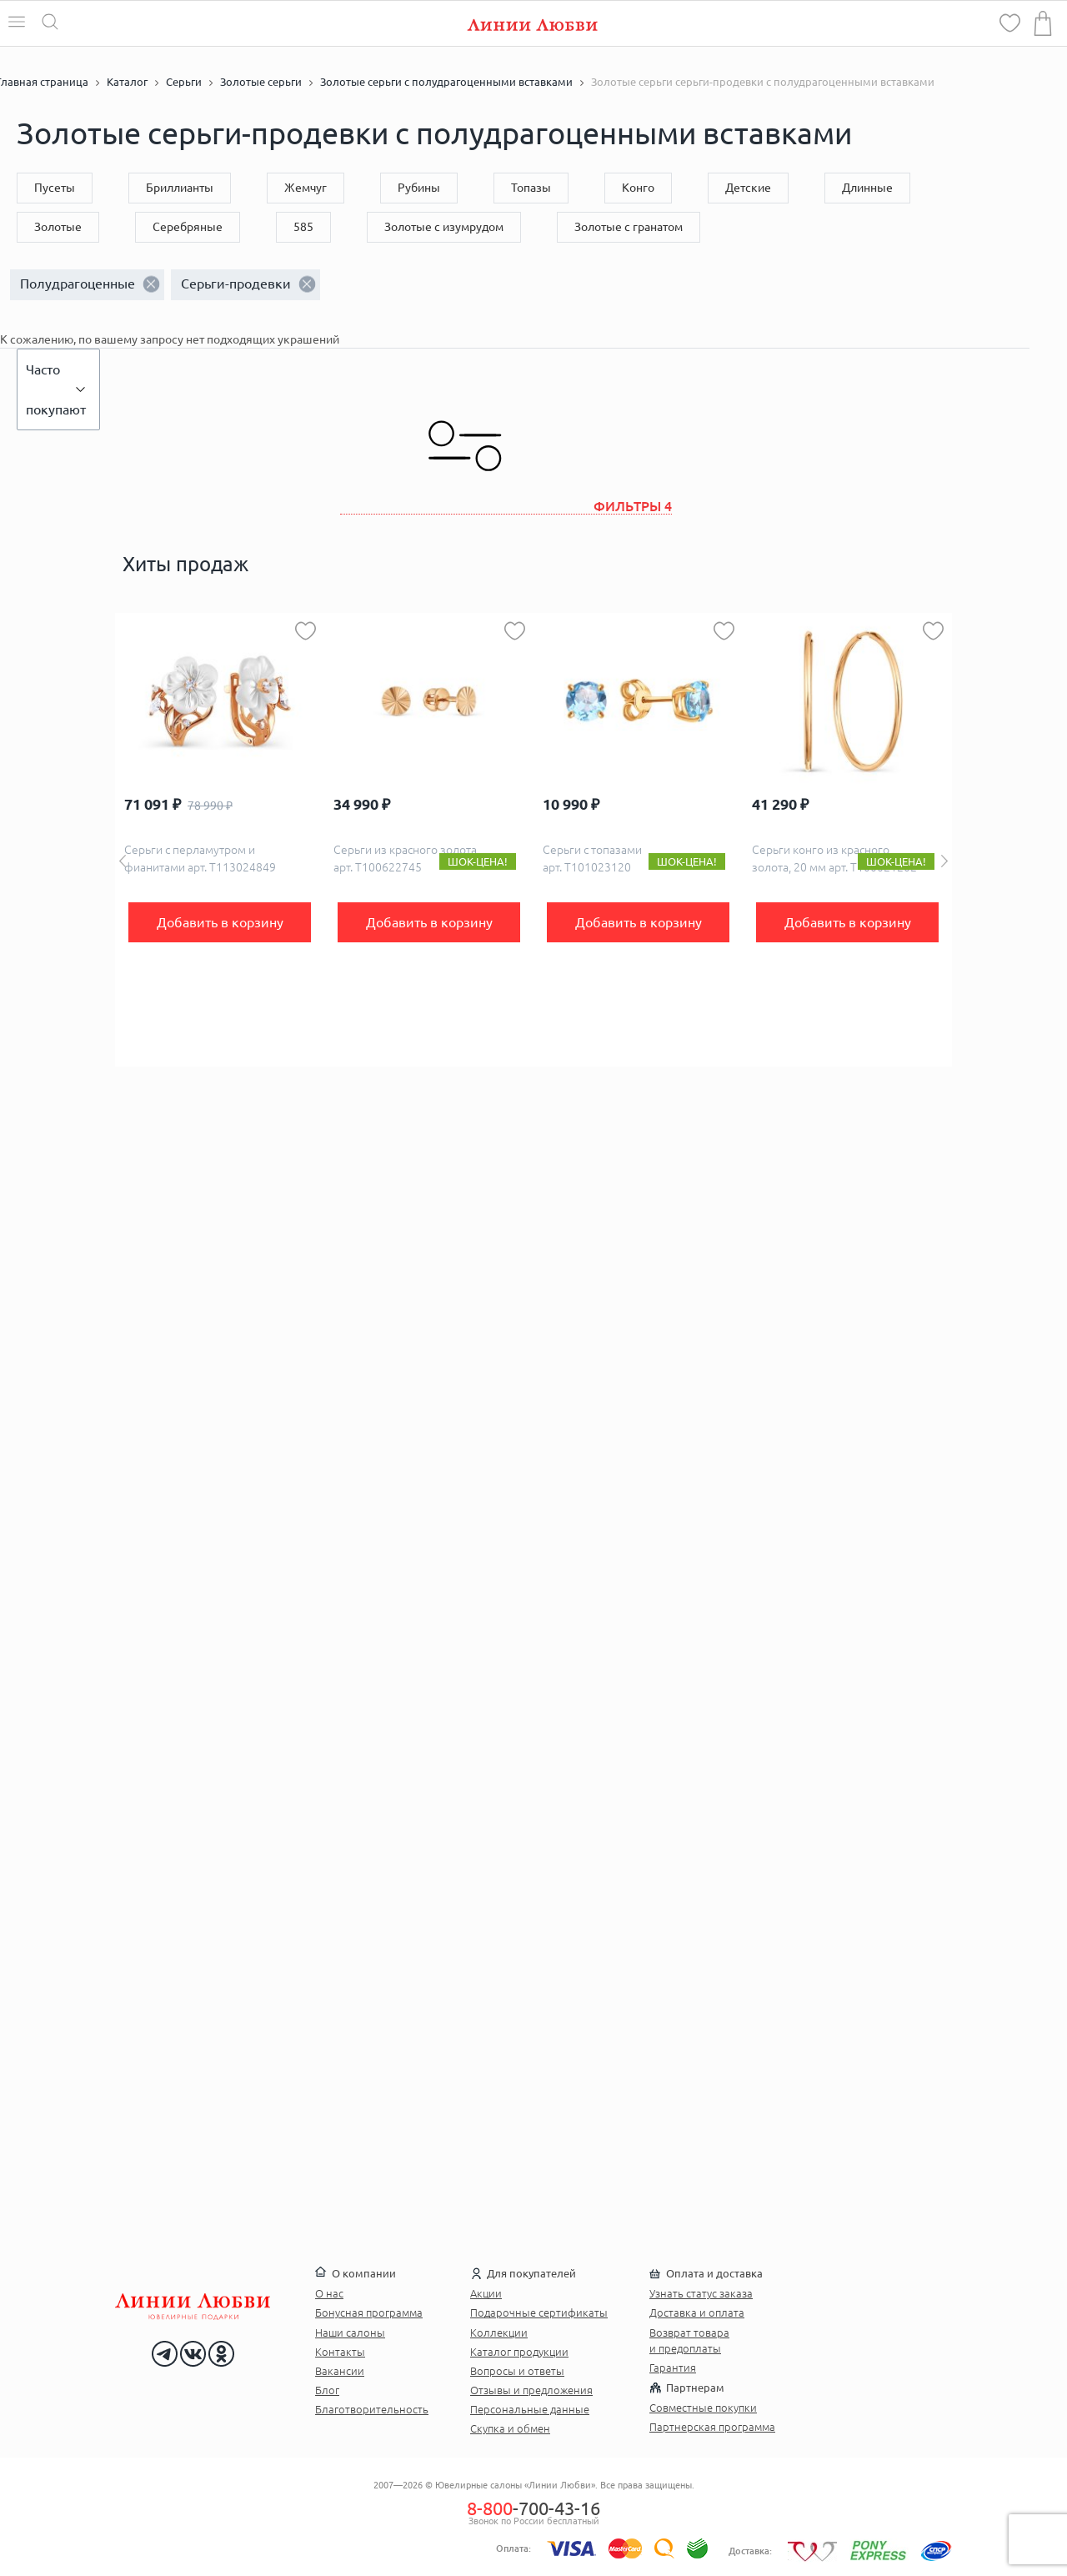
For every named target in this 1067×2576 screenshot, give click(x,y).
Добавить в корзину (220, 922)
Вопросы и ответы (517, 2371)
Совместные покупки (703, 2407)
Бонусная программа (369, 2312)
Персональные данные (529, 2409)
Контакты (340, 2352)
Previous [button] (122, 861)
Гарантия (672, 2367)
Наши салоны (350, 2332)
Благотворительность (371, 2409)
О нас (329, 2293)
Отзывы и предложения (531, 2390)
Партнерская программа (712, 2427)
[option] (219, 840)
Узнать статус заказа (701, 2293)
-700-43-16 (533, 2508)
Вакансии (339, 2371)
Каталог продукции (519, 2352)
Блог (327, 2390)
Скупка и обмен (510, 2428)
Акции (486, 2293)
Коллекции (499, 2332)
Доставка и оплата (696, 2312)
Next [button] (944, 861)
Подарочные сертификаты (539, 2312)
